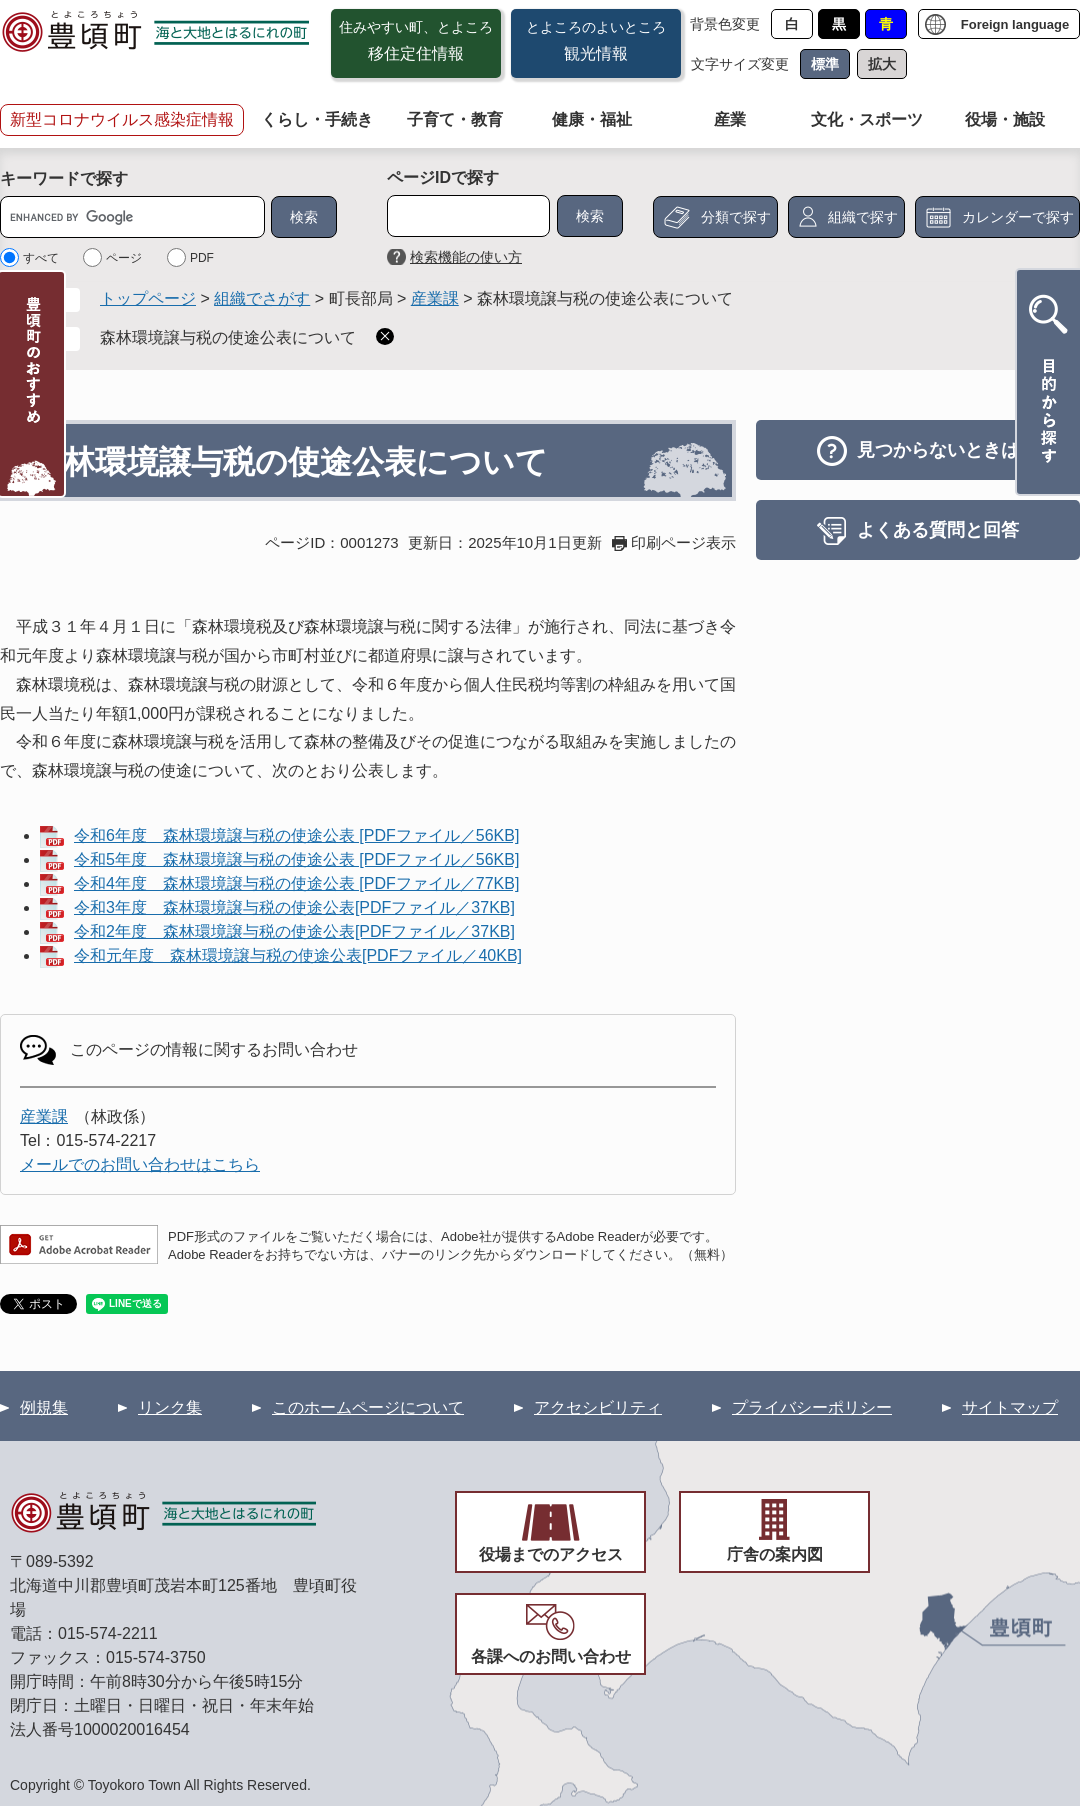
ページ (124, 258)
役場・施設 (1005, 119)
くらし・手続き (317, 119)
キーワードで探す (64, 178)
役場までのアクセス (551, 1554)
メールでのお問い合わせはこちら (140, 1164)
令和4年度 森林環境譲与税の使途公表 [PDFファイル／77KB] (296, 883)
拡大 (882, 64)
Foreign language (1015, 24)
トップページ (148, 298)
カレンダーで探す (1018, 217)
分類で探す (736, 217)
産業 (730, 119)
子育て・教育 (455, 119)
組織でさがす (262, 298)
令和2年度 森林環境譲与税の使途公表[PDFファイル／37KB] (294, 931)
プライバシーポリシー (812, 1407)
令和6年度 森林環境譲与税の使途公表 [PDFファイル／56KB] (296, 835)
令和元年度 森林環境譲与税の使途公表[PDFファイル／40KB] (298, 955)
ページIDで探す (443, 177)
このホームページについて (368, 1407)
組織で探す (863, 217)
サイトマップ (1010, 1407)
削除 (385, 336)
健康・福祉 (592, 119)
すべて (41, 258)
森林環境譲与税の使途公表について (228, 337)
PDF (202, 258)
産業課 (435, 298)
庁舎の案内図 (775, 1554)
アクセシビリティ (598, 1407)
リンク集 (170, 1407)
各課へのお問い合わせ (551, 1656)
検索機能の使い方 (466, 257)
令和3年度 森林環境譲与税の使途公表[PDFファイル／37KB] (294, 907)
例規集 (44, 1407)
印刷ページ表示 (683, 542)
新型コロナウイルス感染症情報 (122, 119)
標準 (825, 64)
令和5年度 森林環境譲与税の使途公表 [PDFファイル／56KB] (296, 859)
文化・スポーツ (867, 119)
